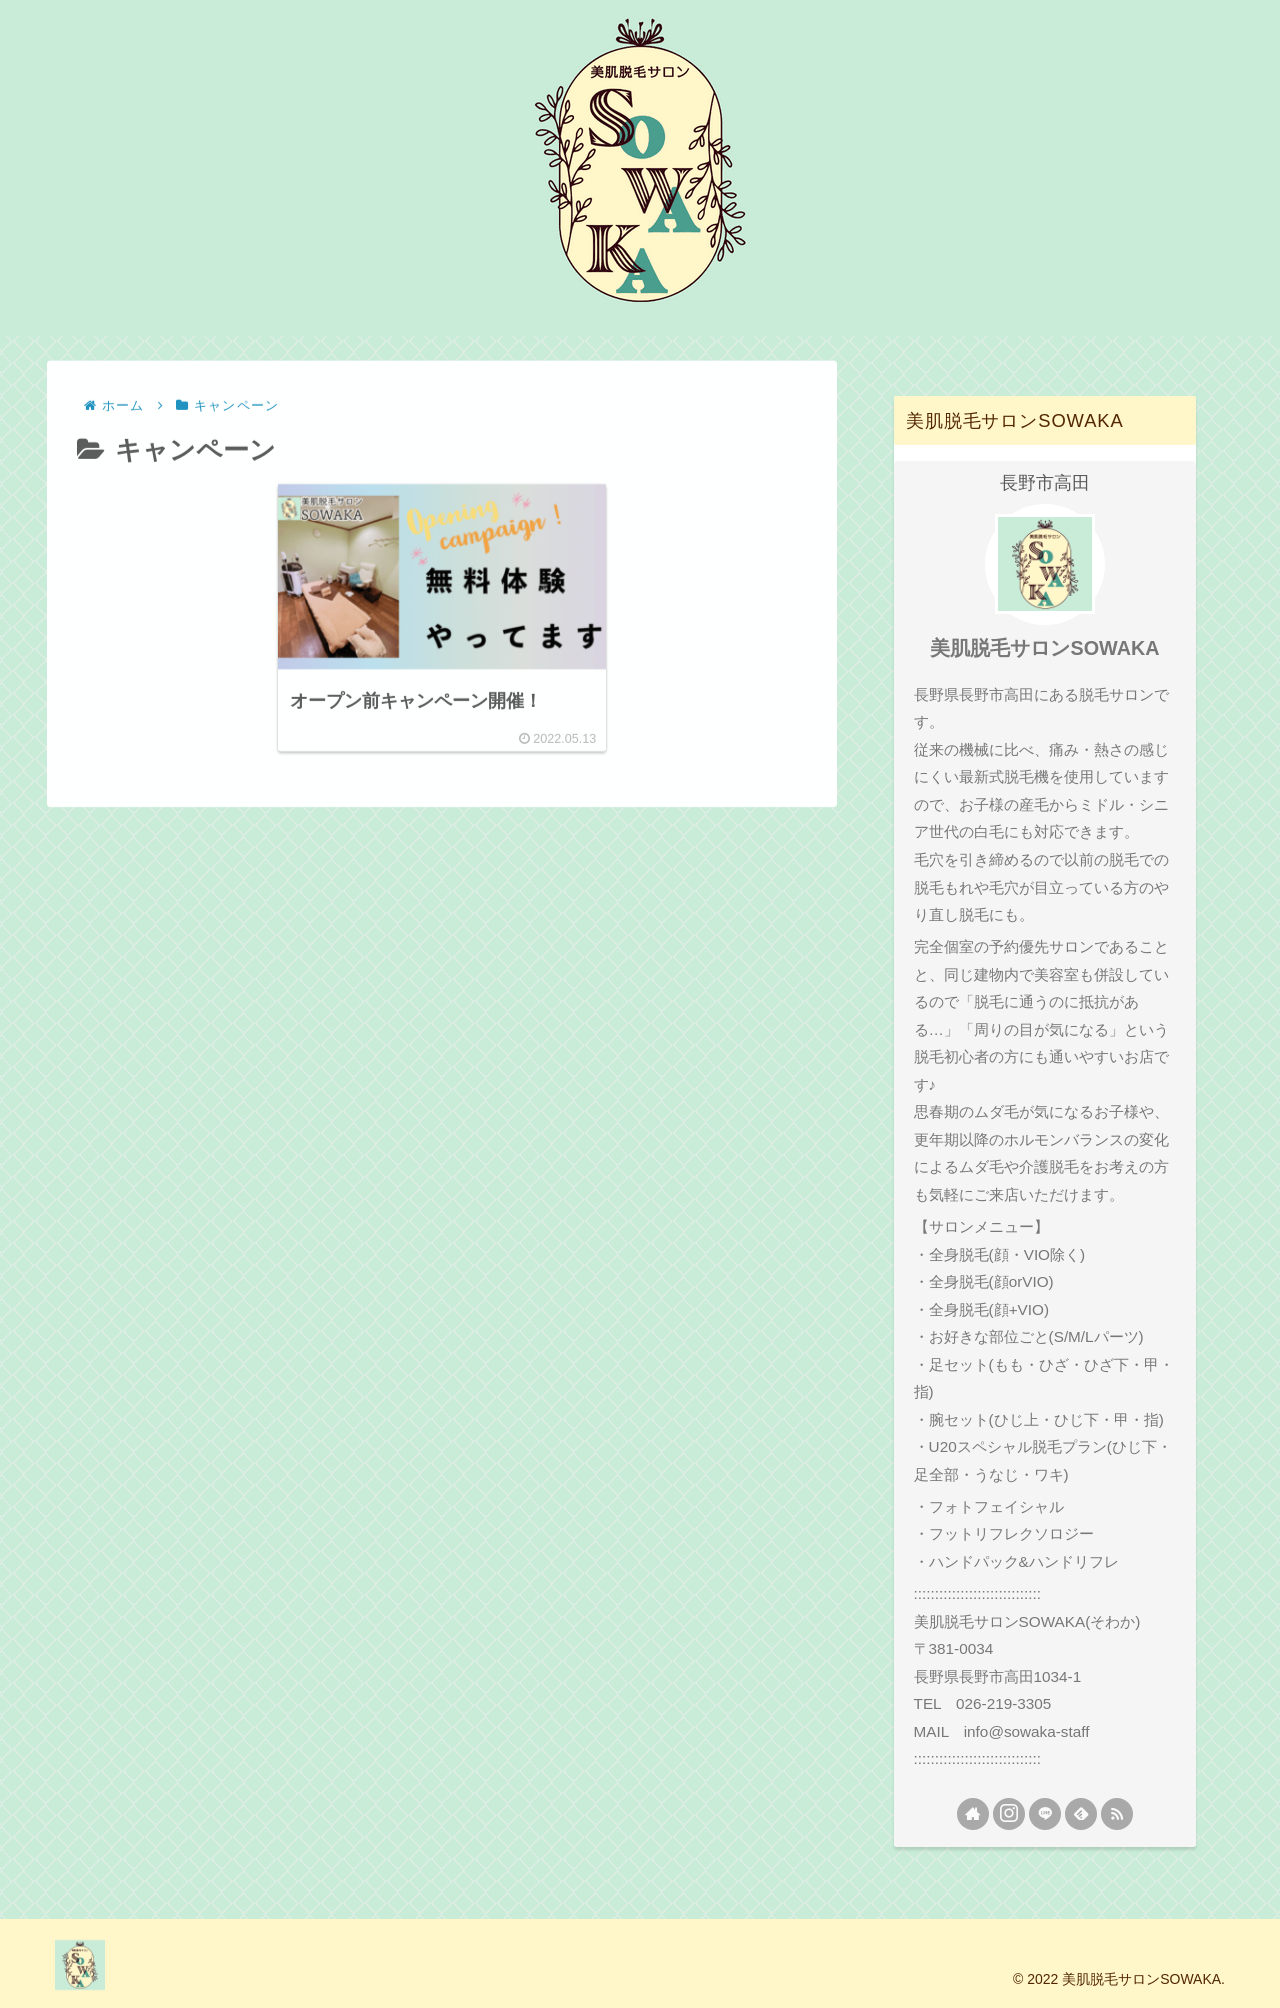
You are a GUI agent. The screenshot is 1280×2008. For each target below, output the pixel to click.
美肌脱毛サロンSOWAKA (1044, 648)
